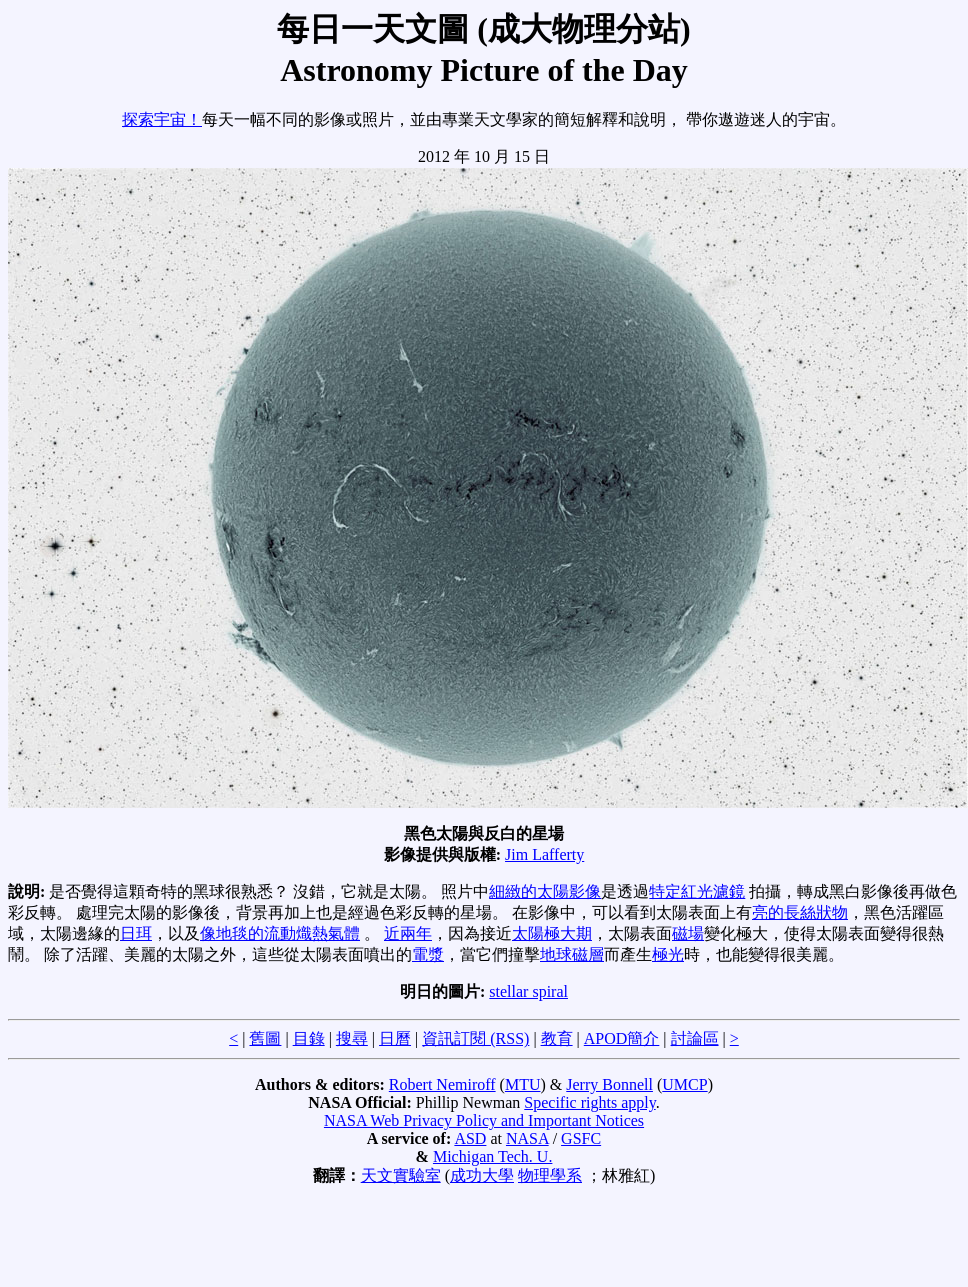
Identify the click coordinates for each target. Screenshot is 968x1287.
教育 (557, 1038)
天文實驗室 (401, 1175)
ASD (470, 1138)
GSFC (581, 1138)
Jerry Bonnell (609, 1084)
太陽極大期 (552, 933)
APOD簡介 (622, 1038)
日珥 (136, 933)
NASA (527, 1138)
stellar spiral (528, 991)
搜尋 (352, 1038)
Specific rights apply (589, 1102)
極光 (668, 954)
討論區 (695, 1038)
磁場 (688, 933)
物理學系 (550, 1175)
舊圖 (265, 1038)
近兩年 (408, 933)
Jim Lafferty (544, 854)
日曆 (395, 1038)
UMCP (684, 1084)
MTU (523, 1084)
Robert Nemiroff (442, 1084)
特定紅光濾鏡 (697, 891)
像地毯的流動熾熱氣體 (280, 933)
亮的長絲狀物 (800, 912)
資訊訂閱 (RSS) (475, 1038)
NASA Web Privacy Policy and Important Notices (484, 1120)
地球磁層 (572, 954)
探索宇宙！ (162, 119)
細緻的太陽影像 (545, 891)
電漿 (428, 954)
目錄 (309, 1038)
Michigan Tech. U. (492, 1156)
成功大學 (482, 1175)
